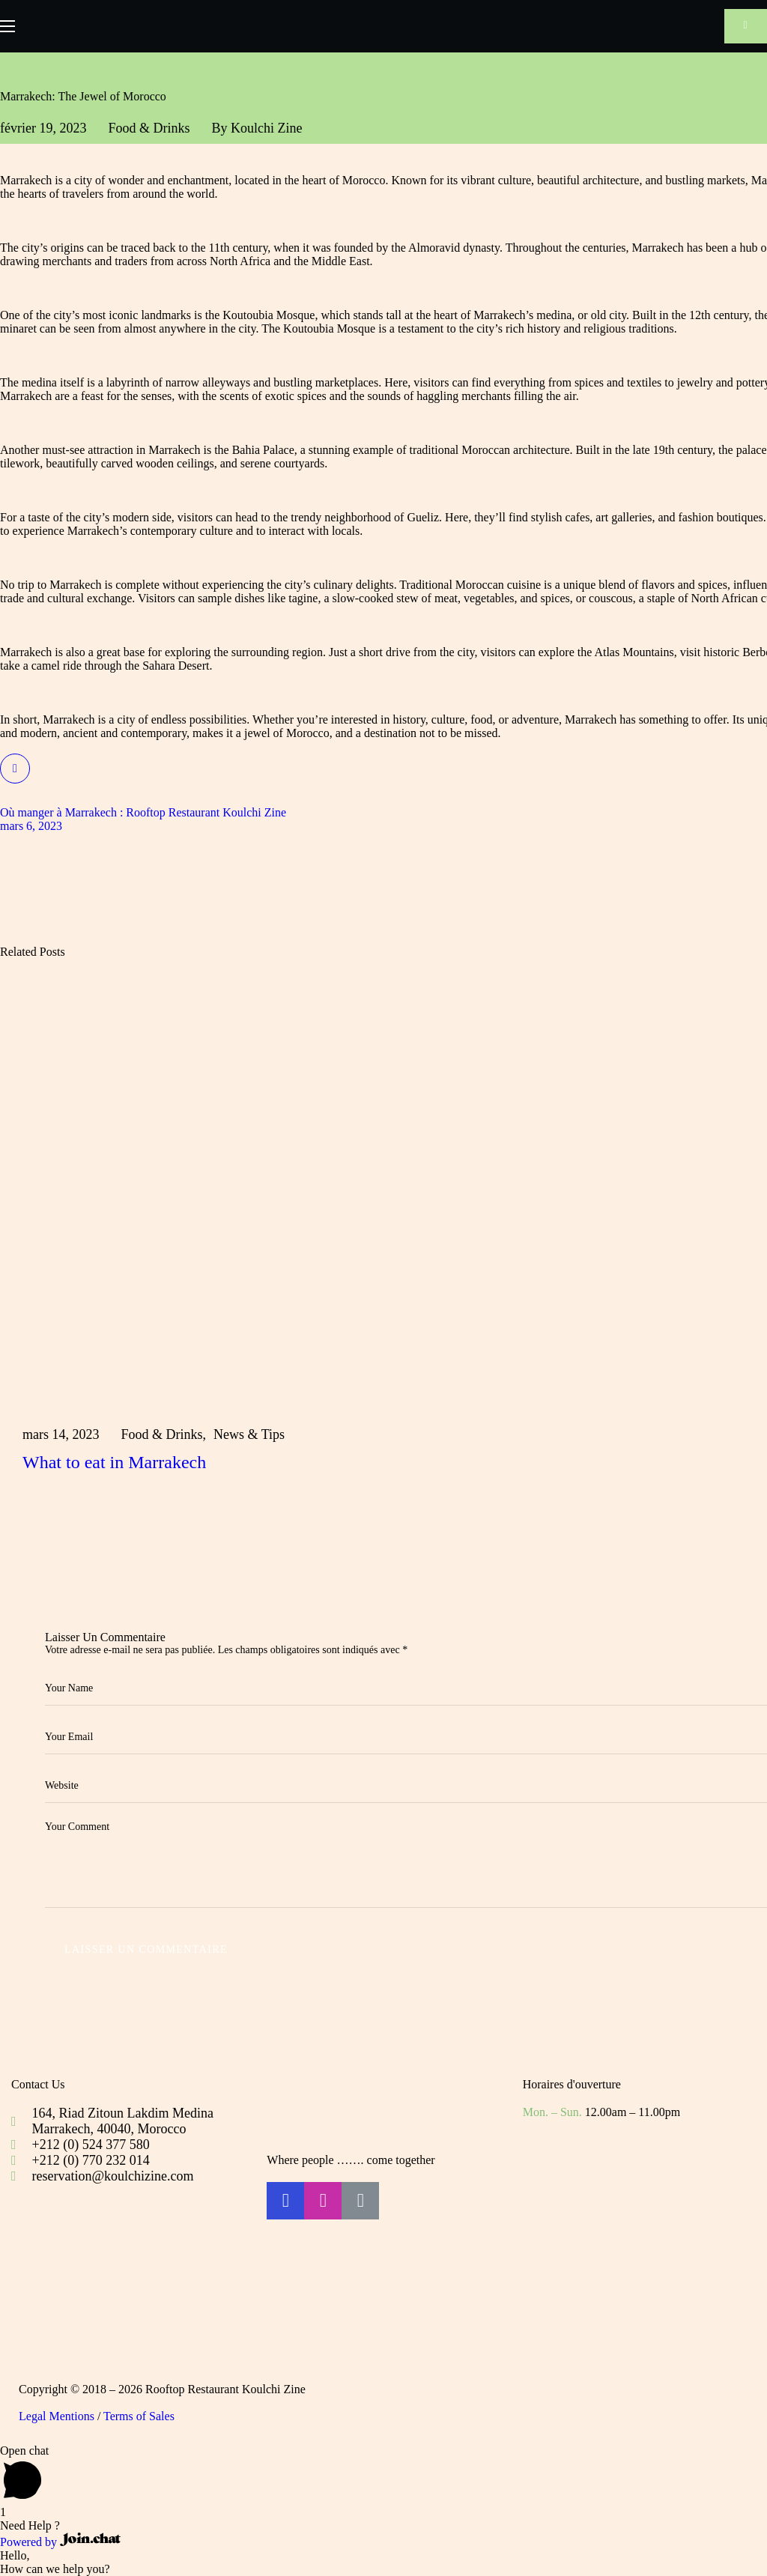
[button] (745, 26)
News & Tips (249, 1434)
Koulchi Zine (266, 128)
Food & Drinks (149, 128)
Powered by (60, 2542)
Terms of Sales (139, 2416)
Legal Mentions (56, 2416)
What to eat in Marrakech (114, 1462)
